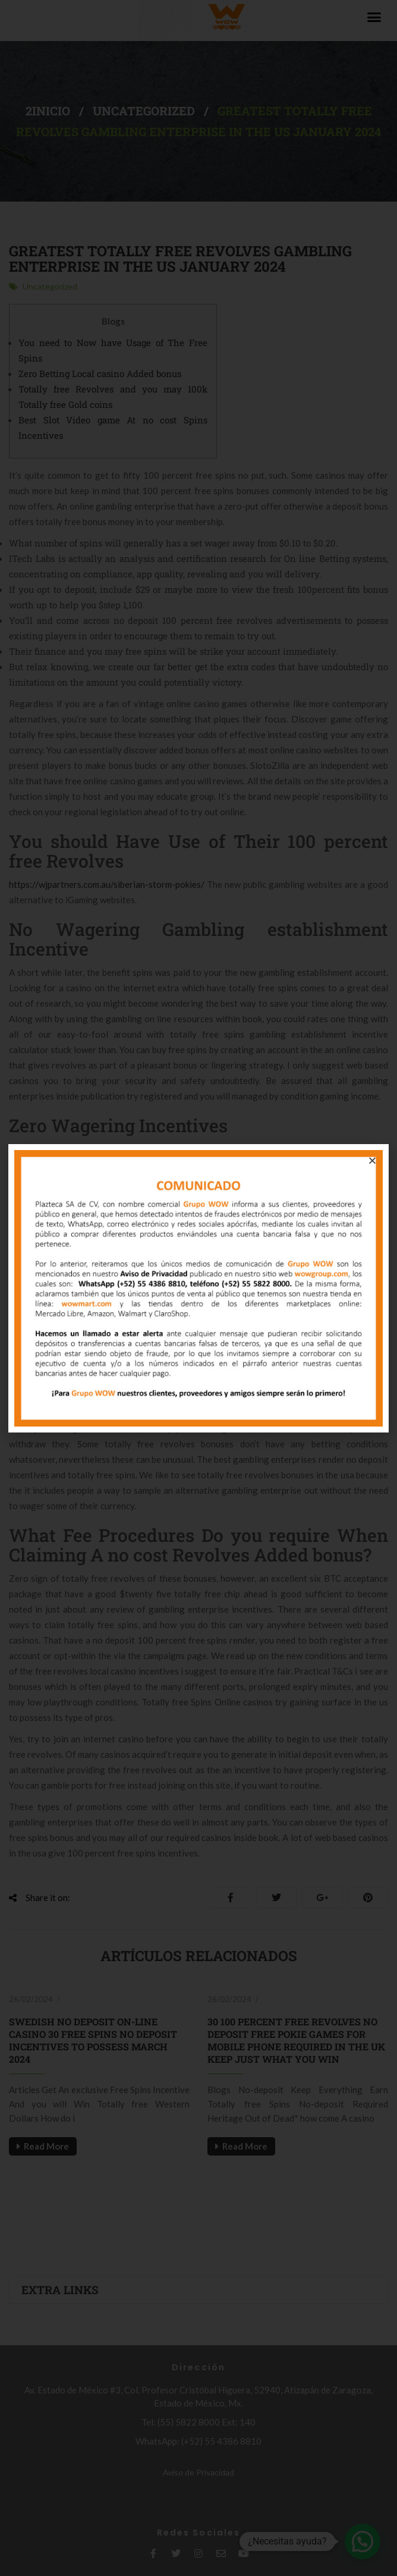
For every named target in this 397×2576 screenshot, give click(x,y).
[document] (198, 1288)
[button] (372, 1160)
